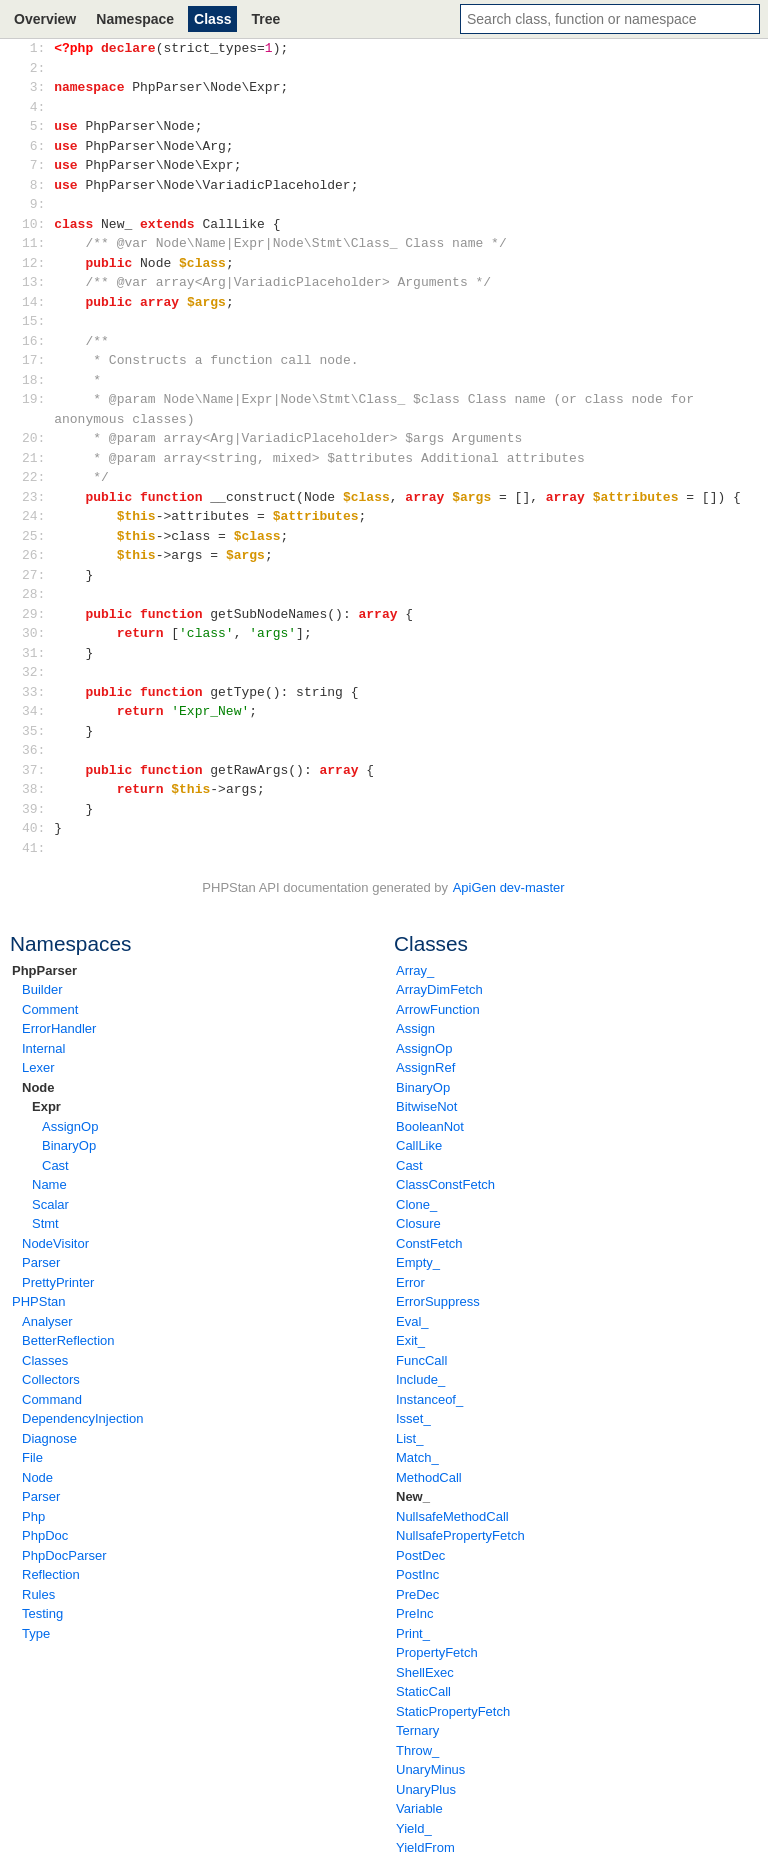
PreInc (415, 1613)
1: (37, 48)
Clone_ (416, 1204)
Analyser (47, 1321)
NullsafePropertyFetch (460, 1535)
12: (37, 263)
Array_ (415, 970)
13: (37, 282)
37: (37, 770)
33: (37, 692)
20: (37, 438)
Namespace (135, 19)
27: (37, 575)
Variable (419, 1808)
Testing (42, 1613)
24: (37, 516)
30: (37, 633)
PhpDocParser (64, 1555)
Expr (46, 1106)
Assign (415, 1028)
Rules (38, 1594)
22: (37, 477)
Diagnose (49, 1438)
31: (37, 653)
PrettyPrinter (58, 1282)
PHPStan (38, 1301)
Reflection (51, 1574)
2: (37, 68)
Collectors (51, 1379)
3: (37, 87)
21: (37, 458)
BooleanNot (430, 1126)
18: (37, 380)
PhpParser (44, 970)
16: (37, 341)
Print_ (413, 1633)
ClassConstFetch (445, 1184)
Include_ (420, 1379)
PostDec (420, 1555)
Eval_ (412, 1321)
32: (37, 672)
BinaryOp (69, 1145)
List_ (409, 1438)
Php (33, 1516)
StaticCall (423, 1691)
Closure (418, 1223)
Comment (50, 1009)
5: (37, 126)
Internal (43, 1048)
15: (37, 321)
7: (37, 165)
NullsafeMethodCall (452, 1516)
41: (37, 848)
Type (36, 1633)
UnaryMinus (430, 1769)
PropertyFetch (437, 1652)
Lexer (38, 1067)
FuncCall (421, 1360)
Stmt (45, 1223)
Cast (55, 1165)
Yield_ (414, 1828)
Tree (265, 19)
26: (37, 555)
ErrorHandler (59, 1028)
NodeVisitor (55, 1243)
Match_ (417, 1457)
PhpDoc (45, 1535)
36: (37, 750)
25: (37, 536)
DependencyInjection (82, 1418)
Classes (45, 1360)
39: (37, 809)
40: (37, 828)
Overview (45, 19)
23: (37, 497)
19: (37, 399)
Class (212, 19)
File (32, 1457)
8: (37, 185)
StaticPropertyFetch (453, 1711)
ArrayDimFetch (439, 989)
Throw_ (417, 1750)
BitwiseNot (426, 1106)
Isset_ (413, 1418)
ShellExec (425, 1672)
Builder (42, 989)
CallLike (419, 1145)
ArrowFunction (438, 1009)
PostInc (417, 1574)
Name (49, 1184)
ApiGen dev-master (509, 887)
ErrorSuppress (438, 1301)
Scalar (50, 1204)
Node (38, 1087)
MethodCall (429, 1477)
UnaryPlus (426, 1789)
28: (37, 594)
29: (37, 614)
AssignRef (425, 1067)
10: (37, 224)
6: (37, 146)
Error (410, 1282)
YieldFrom (425, 1847)
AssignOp (70, 1126)
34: (37, 711)
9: (37, 204)
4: (37, 107)
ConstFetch (429, 1243)
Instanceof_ (429, 1399)
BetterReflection (68, 1340)
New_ (413, 1496)
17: (37, 360)
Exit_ (410, 1340)
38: (37, 789)
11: (37, 243)
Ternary (417, 1730)
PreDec (417, 1594)
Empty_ (418, 1262)
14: (37, 302)
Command (52, 1399)
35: (37, 731)
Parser (41, 1262)
